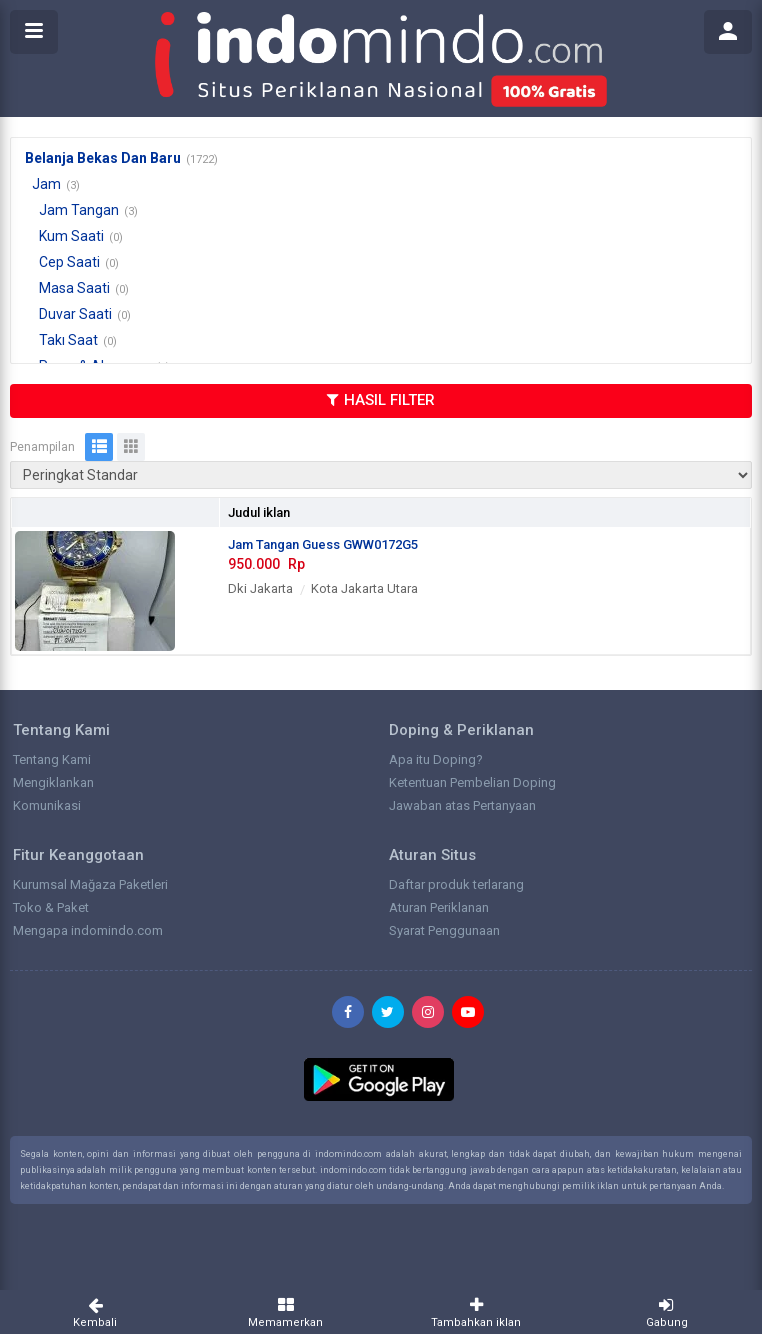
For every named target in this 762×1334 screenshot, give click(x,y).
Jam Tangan (79, 210)
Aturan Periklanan (439, 907)
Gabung (667, 1312)
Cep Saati (69, 262)
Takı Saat (68, 340)
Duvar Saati (75, 314)
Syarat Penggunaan (444, 930)
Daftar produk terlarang (456, 884)
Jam (46, 184)
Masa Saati (74, 288)
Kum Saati (71, 236)
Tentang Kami (52, 759)
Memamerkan (286, 1312)
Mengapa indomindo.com (88, 930)
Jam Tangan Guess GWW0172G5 (323, 544)
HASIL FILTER (381, 400)
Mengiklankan (53, 782)
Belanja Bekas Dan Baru (103, 158)
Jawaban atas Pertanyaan (462, 805)
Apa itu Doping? (436, 759)
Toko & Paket (51, 907)
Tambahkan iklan (476, 1312)
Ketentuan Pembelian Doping (472, 782)
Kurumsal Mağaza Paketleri (90, 884)
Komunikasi (47, 805)
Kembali (95, 1312)
